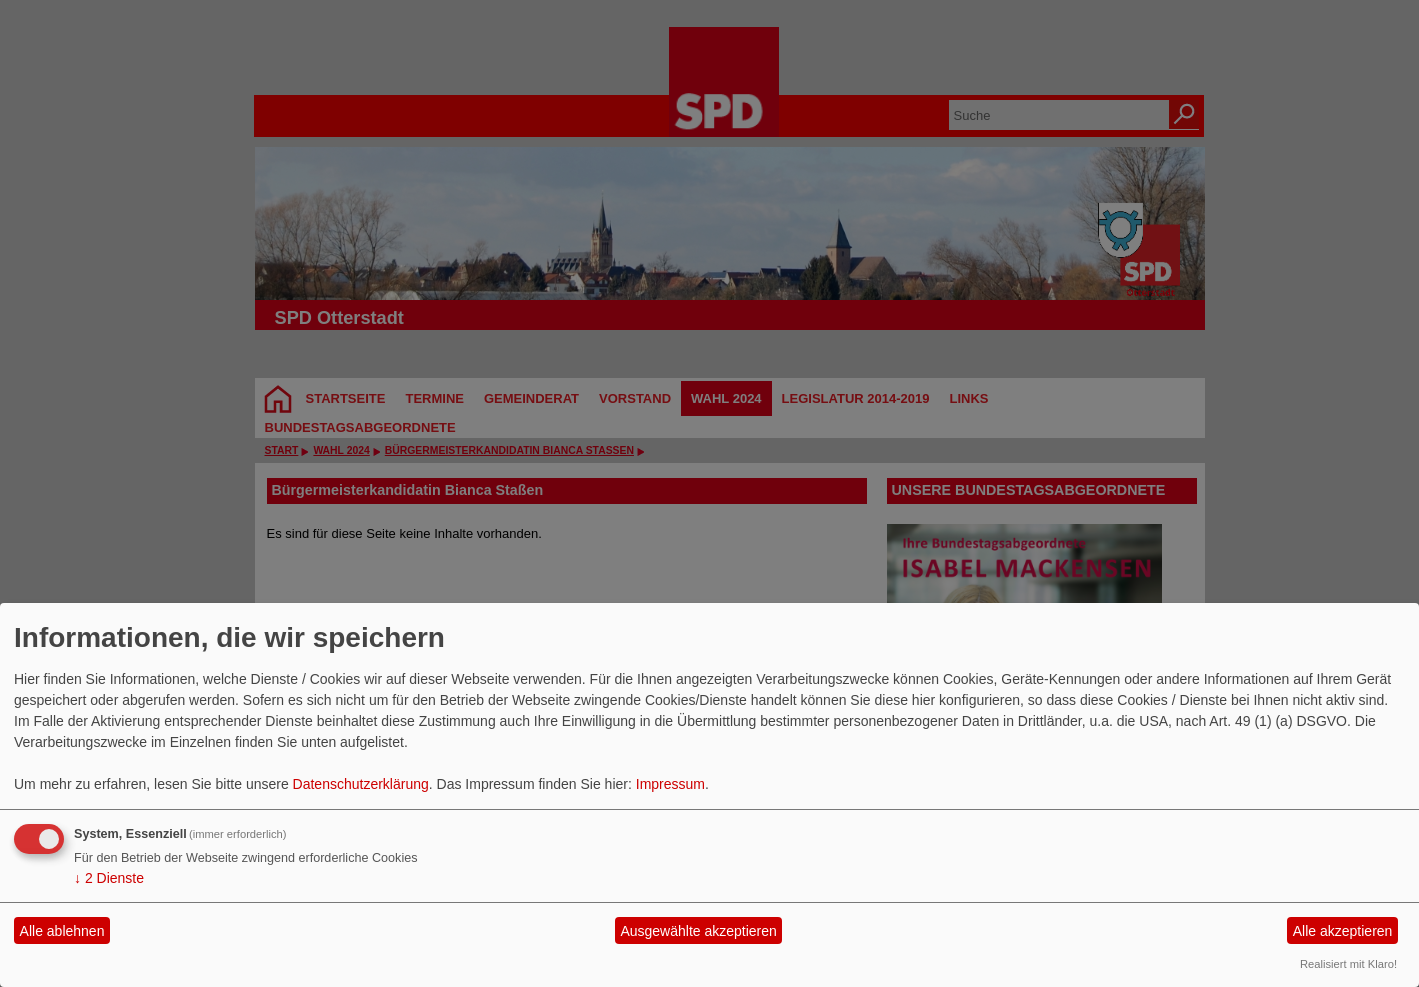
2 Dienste (109, 878)
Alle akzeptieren (1343, 931)
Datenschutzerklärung (361, 784)
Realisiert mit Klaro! (1348, 964)
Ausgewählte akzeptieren (698, 931)
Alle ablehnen (62, 931)
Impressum (670, 784)
